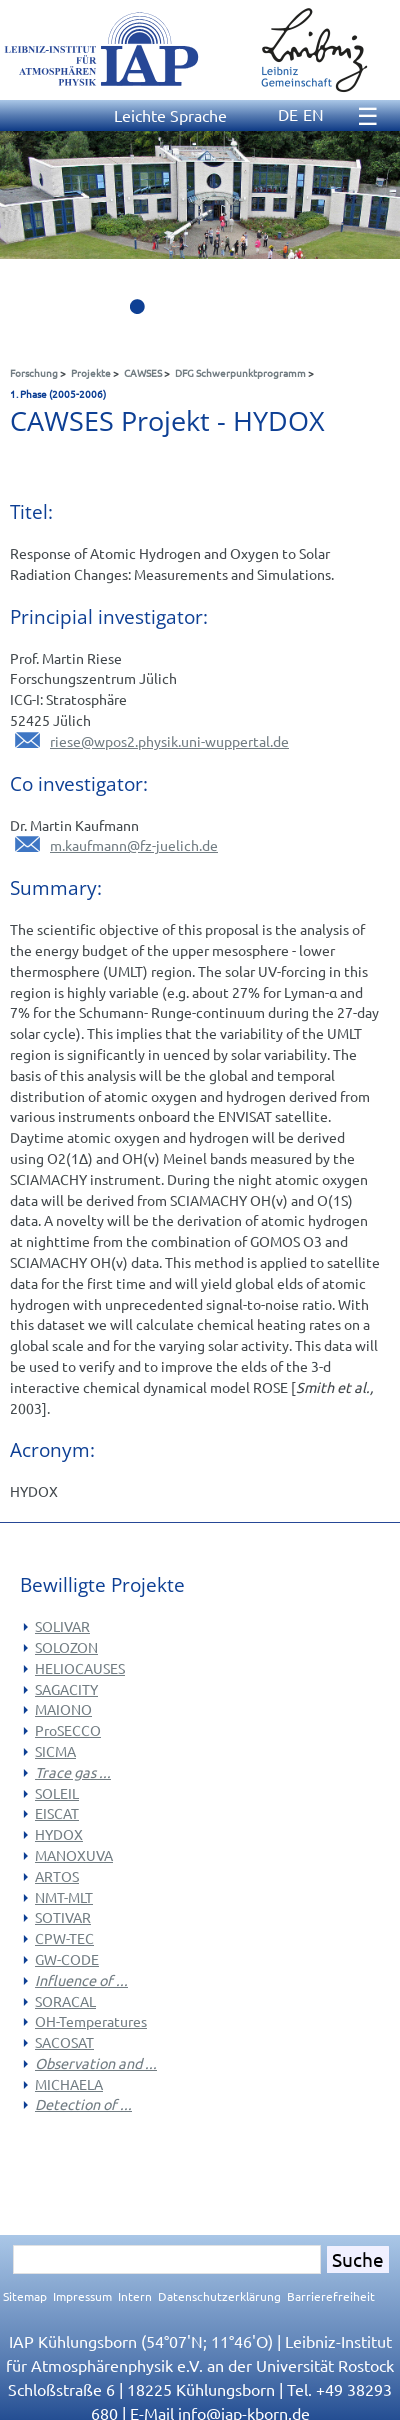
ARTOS (57, 1876)
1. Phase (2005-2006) (58, 393)
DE (288, 114)
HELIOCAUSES (80, 1668)
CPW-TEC (64, 1938)
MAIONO (63, 1709)
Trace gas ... (73, 1772)
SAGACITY (66, 1689)
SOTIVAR (63, 1917)
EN (313, 114)
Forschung (34, 372)
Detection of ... (83, 2104)
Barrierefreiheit (331, 2296)
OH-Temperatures (91, 2021)
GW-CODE (67, 1959)
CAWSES (143, 372)
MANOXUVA (74, 1855)
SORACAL (65, 2001)
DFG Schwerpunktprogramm (240, 372)
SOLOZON (66, 1647)
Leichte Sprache (170, 115)
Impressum (82, 2296)
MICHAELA (69, 2084)
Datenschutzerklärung (219, 2296)
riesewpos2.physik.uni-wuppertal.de (169, 741)
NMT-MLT (64, 1897)
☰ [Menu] (368, 115)
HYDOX (59, 1834)
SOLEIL (57, 1793)
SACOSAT (64, 2042)
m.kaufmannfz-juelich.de (134, 845)
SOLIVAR (62, 1626)
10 (370, 312)
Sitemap (25, 2296)
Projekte (91, 372)
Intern (135, 2296)
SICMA (55, 1751)
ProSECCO (68, 1730)
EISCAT (57, 1813)
